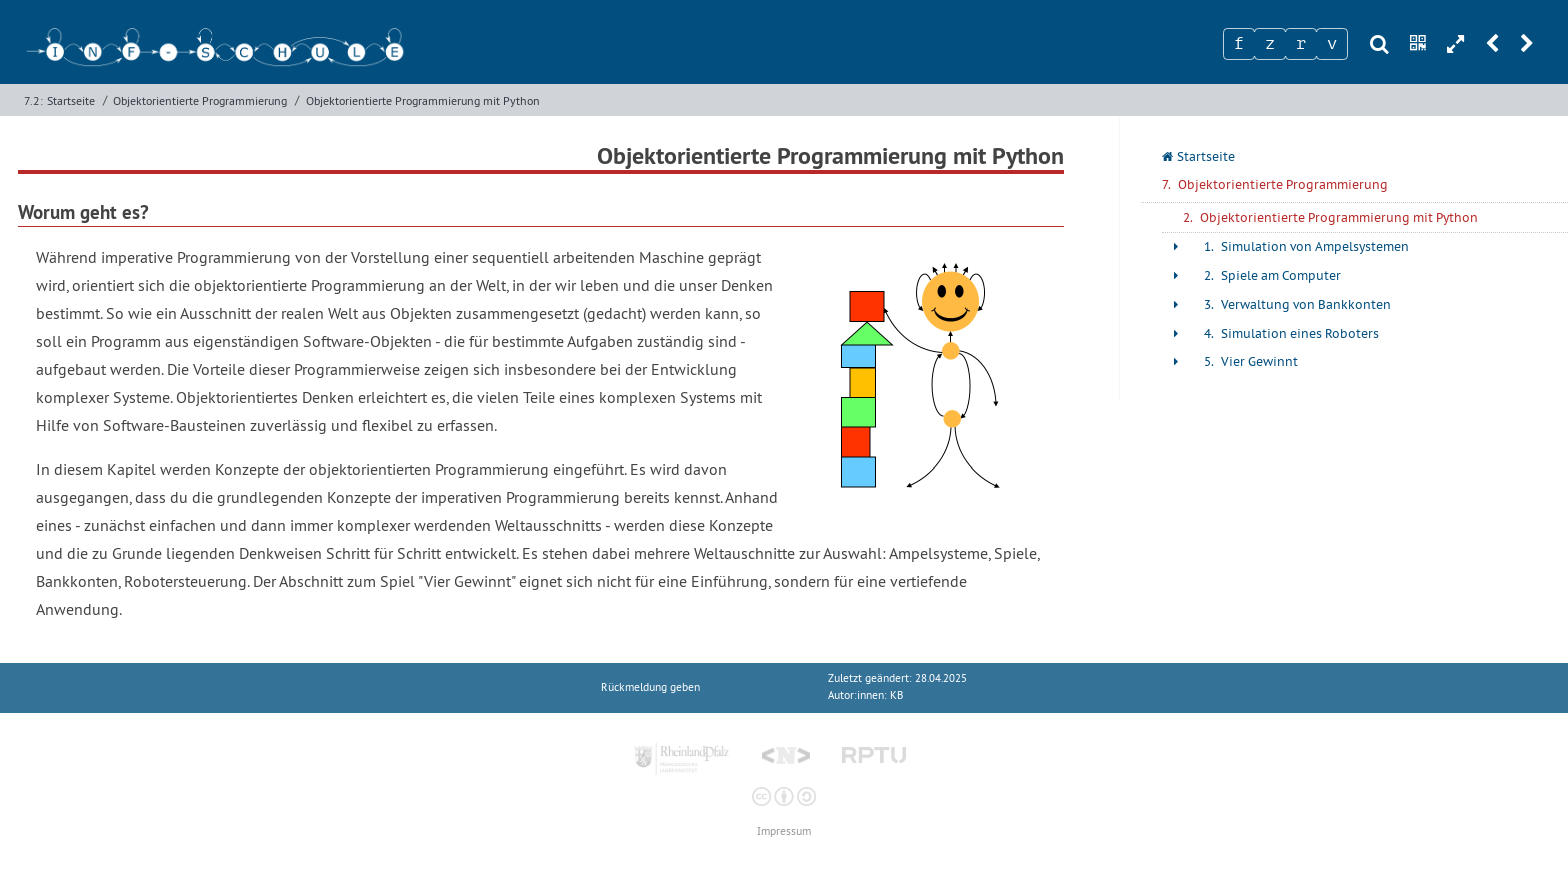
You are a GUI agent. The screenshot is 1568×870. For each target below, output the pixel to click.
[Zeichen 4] (1332, 44)
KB (896, 695)
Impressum (784, 831)
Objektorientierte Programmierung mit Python (423, 100)
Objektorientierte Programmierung (200, 100)
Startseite (71, 100)
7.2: (33, 100)
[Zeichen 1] (1239, 44)
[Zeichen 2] (1270, 44)
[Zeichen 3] (1301, 44)
